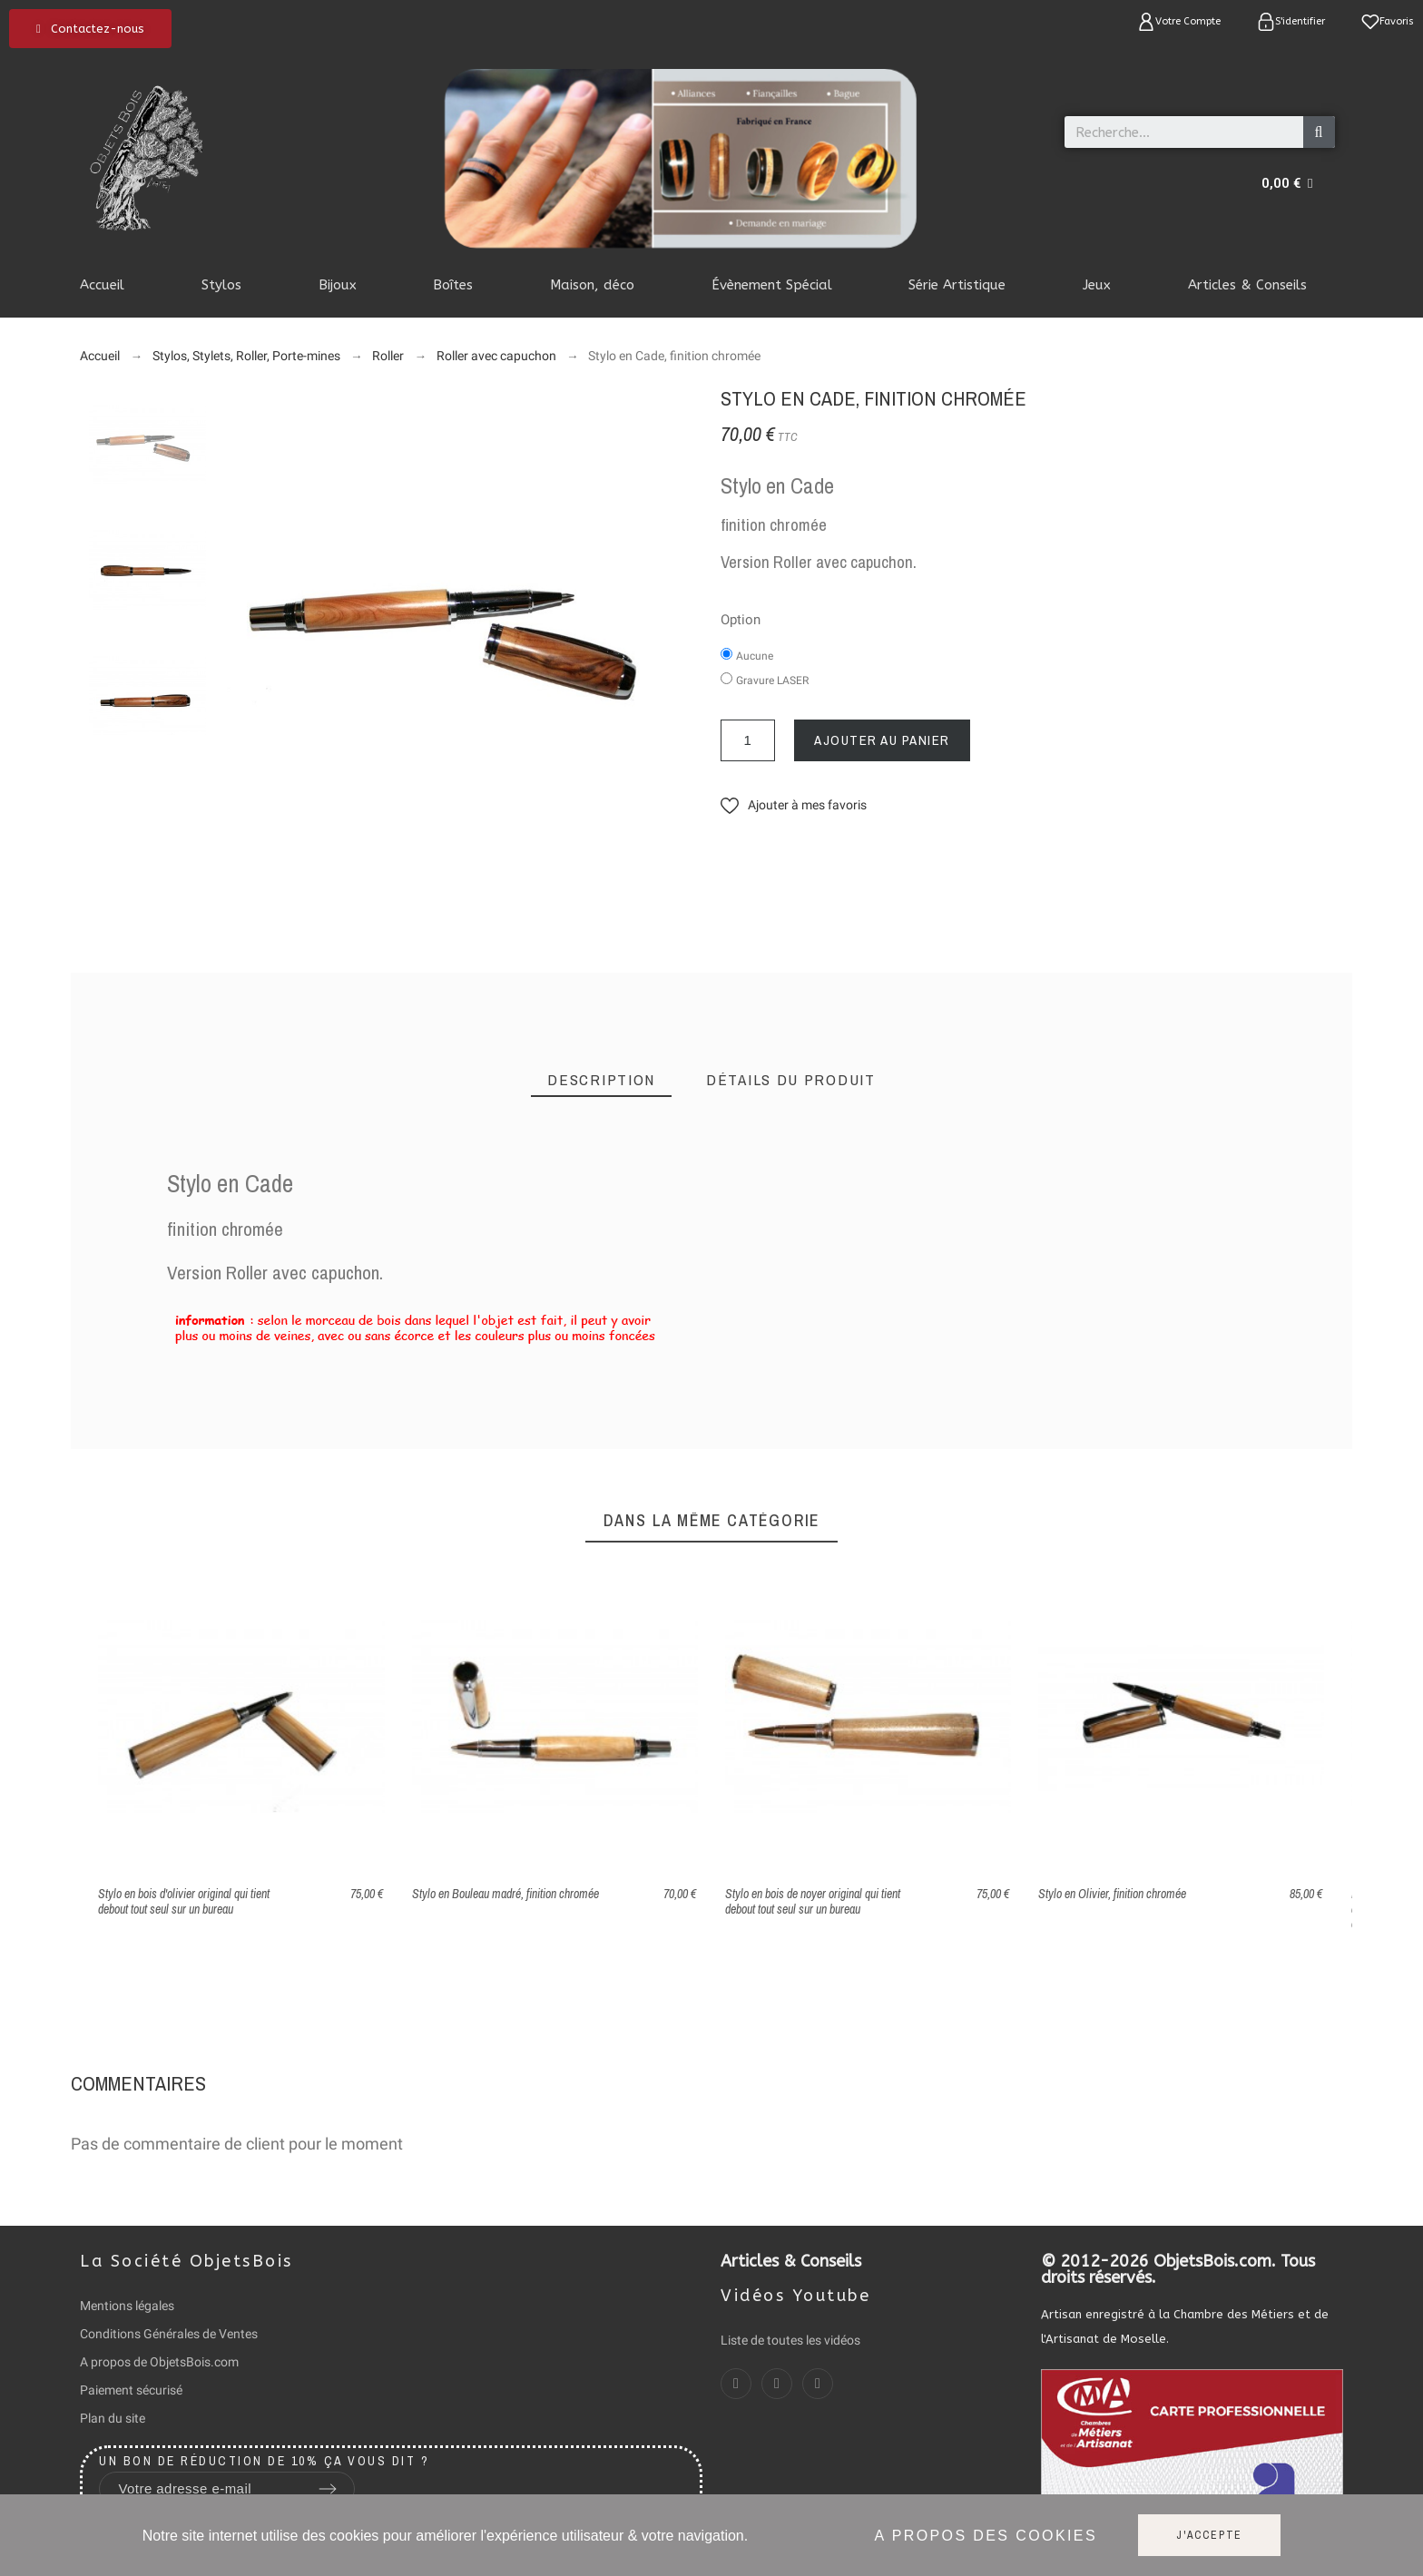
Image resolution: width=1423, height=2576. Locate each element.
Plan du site (112, 2418)
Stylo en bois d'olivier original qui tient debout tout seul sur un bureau (184, 1901)
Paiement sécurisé (131, 2390)
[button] (90, 28)
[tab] (601, 1080)
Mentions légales (127, 2305)
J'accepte (1209, 2535)
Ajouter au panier (882, 739)
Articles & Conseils (791, 2261)
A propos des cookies (986, 2535)
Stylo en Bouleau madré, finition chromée (505, 1893)
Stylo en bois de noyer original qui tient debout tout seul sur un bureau (812, 1901)
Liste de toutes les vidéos (790, 2340)
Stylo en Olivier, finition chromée (1112, 1893)
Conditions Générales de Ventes (169, 2333)
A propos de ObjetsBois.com (159, 2362)
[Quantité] (748, 740)
